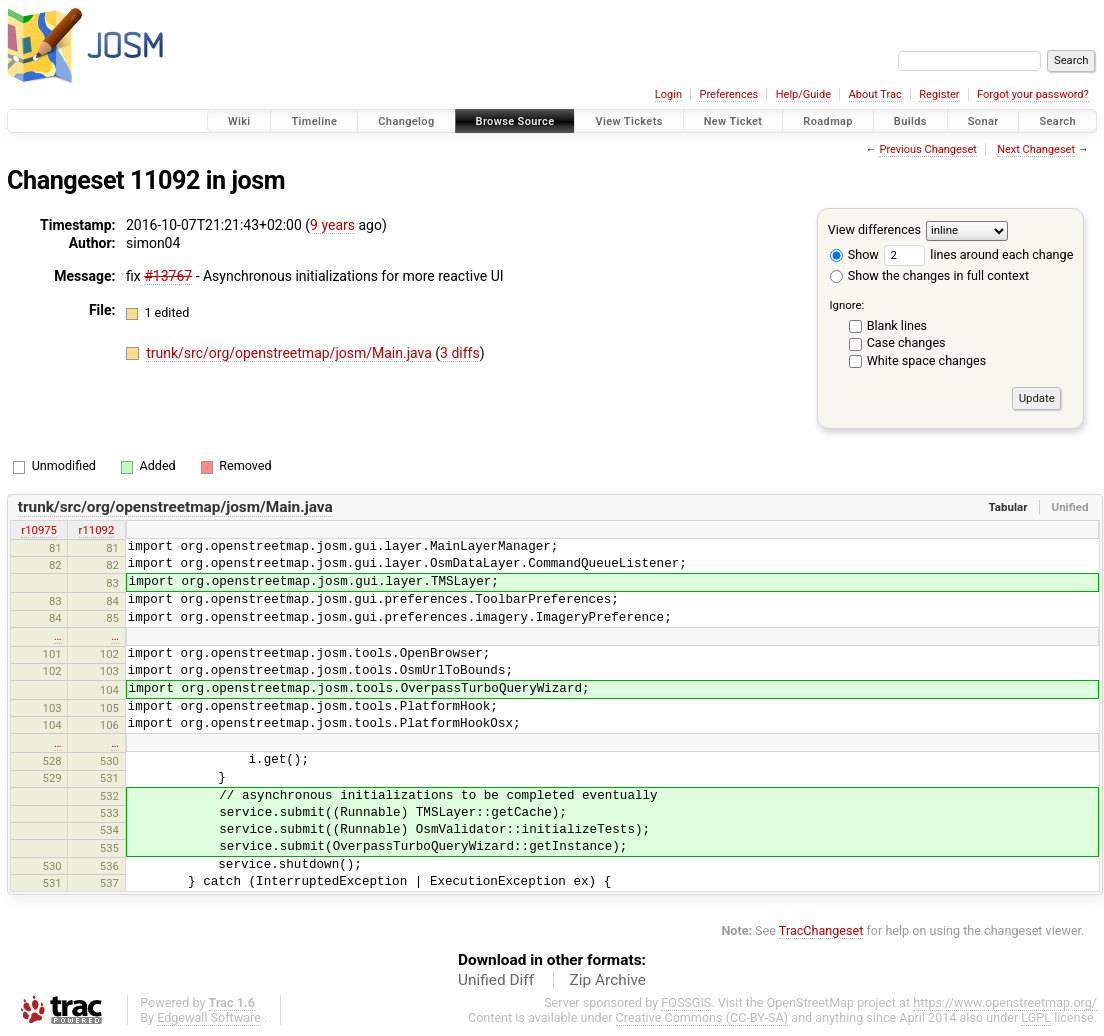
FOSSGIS (686, 1002)
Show (854, 254)
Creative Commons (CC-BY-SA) (702, 1017)
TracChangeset (821, 930)
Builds (910, 121)
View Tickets (628, 121)
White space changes (927, 360)
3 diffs (460, 353)
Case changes (906, 342)
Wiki (239, 121)
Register (939, 94)
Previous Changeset (927, 149)
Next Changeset (1036, 149)
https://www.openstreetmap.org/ (1005, 1002)
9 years (332, 225)
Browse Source (515, 121)
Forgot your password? (1033, 94)
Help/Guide (803, 94)
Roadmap (828, 121)
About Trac (875, 94)
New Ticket (733, 121)
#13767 (168, 276)
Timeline (314, 121)
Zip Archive (608, 980)
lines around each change (978, 254)
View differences (874, 229)
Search (1057, 121)
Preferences (728, 94)
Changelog (406, 121)
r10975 (39, 530)
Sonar (983, 121)
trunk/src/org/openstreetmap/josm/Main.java (290, 353)
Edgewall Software (209, 1017)
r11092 (97, 530)
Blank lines (897, 325)
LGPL (1036, 1017)
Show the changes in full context (929, 275)
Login (668, 94)
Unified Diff (496, 980)
